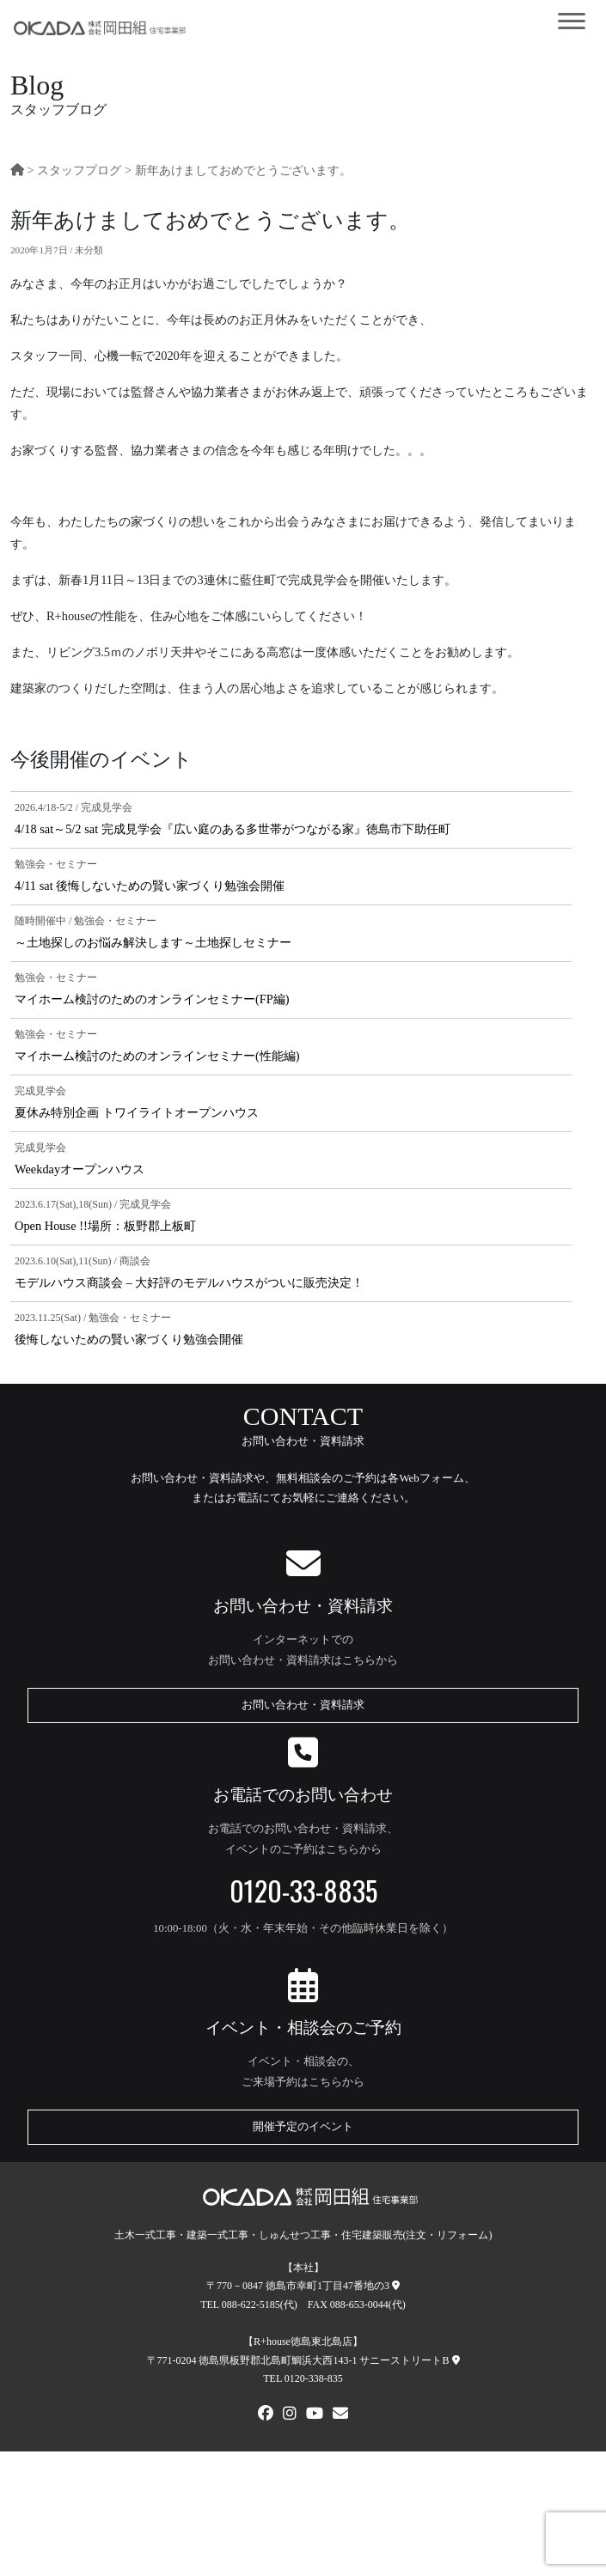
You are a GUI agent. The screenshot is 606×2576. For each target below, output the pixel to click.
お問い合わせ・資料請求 (303, 1705)
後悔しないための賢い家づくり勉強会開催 (129, 1339)
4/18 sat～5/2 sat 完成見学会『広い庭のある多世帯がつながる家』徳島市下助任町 (232, 829)
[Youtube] (315, 2415)
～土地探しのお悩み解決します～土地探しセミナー (153, 942)
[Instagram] (289, 2415)
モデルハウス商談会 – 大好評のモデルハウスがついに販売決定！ (189, 1282)
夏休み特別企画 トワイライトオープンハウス (137, 1112)
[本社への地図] (396, 2286)
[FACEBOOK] (265, 2415)
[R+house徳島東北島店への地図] (456, 2360)
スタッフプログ (79, 170)
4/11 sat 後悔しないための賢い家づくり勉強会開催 (150, 885)
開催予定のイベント (303, 2127)
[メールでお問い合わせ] (340, 2415)
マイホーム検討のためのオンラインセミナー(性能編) (157, 1056)
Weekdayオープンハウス (79, 1169)
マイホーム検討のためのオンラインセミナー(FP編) (152, 999)
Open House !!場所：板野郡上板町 (105, 1226)
